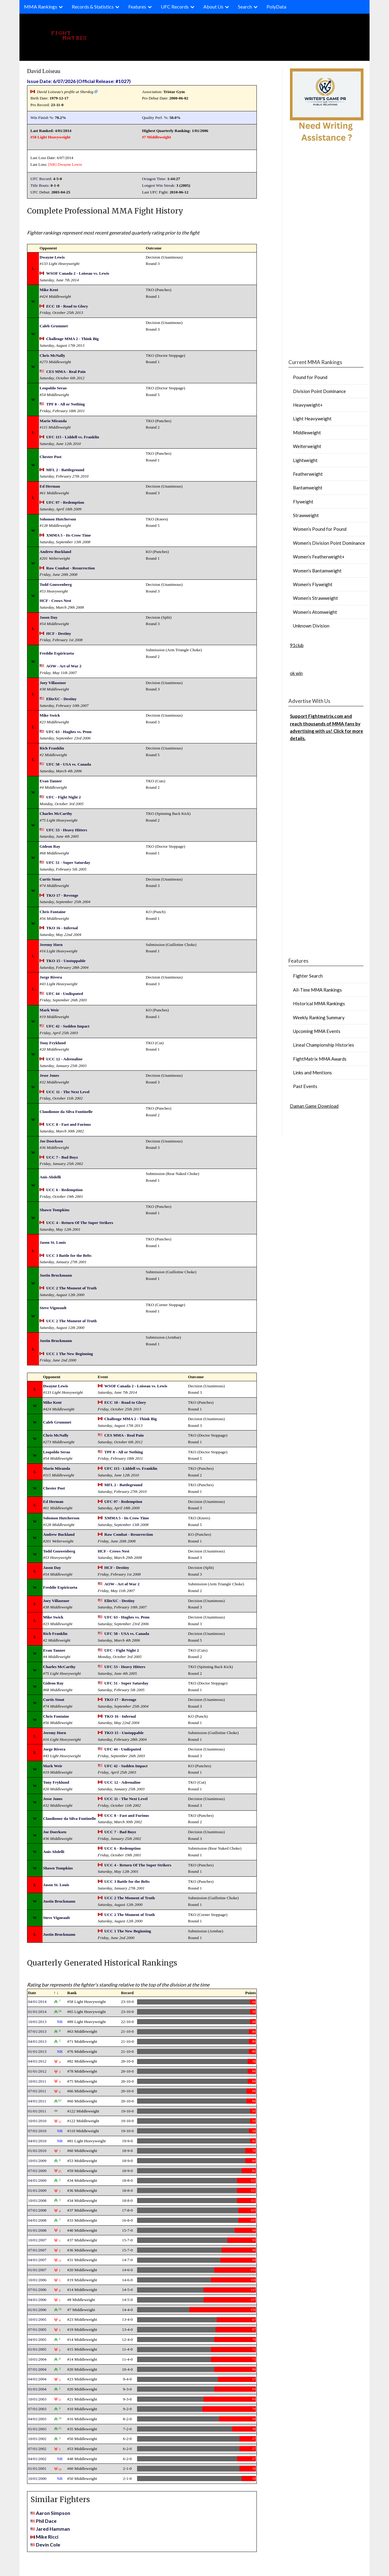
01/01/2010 (37, 2150)
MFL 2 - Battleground (65, 470)
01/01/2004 (37, 2389)
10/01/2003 (37, 2399)
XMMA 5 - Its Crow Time (68, 535)
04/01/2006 (37, 2299)
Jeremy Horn (51, 944)
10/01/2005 (37, 2319)
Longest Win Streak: (158, 185)
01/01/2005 (37, 2349)
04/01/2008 (37, 2220)
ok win (296, 673)
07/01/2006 (37, 2289)
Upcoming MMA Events (316, 1031)
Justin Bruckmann (56, 1275)
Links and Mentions (312, 1072)
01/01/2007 (37, 2270)
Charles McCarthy (56, 813)
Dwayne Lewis (69, 164)
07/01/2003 (37, 2409)
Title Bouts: (40, 185)
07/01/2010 (37, 2131)
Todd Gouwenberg (56, 584)
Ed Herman (50, 486)
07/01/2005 (37, 2329)
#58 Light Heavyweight (50, 137)
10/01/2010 (37, 2121)
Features (137, 6)
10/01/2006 (37, 2280)
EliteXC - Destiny (61, 699)
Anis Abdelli (50, 1177)
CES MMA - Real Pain (66, 371)
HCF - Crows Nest (55, 600)
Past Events (305, 1086)
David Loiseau (43, 71)
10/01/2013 (37, 2021)
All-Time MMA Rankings (317, 990)
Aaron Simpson (53, 2513)
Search (245, 6)
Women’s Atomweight (315, 612)
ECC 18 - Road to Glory (67, 306)
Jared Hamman (53, 2529)
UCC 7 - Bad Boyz (62, 1157)
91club (297, 645)
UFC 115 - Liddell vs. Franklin (72, 437)
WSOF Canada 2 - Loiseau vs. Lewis (77, 273)
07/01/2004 (37, 2369)
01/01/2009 (37, 2190)
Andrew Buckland (55, 551)
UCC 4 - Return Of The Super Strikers (79, 1222)
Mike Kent (49, 289)
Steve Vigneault (53, 1307)
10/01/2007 (37, 2240)
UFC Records (175, 6)
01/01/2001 (37, 2468)
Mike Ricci (47, 2536)
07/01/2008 (37, 2210)
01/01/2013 (37, 2051)
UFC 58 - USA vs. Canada (68, 764)
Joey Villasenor (53, 682)
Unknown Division (311, 625)
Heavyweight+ (308, 405)
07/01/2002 (37, 2448)
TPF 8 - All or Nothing (65, 404)
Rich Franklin (52, 748)
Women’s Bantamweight (317, 570)
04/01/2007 (37, 2260)
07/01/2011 (37, 2091)
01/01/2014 (37, 2011)
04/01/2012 (37, 2061)
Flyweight (303, 501)
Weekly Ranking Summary (319, 1017)
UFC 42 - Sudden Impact (67, 1026)
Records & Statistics (93, 6)
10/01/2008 (37, 2200)
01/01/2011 (37, 2111)
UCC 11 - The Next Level (67, 1092)
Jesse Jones (49, 1075)
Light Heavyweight (312, 418)
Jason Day (48, 617)
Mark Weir (49, 1010)
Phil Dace (46, 2521)
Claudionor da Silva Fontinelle (66, 1111)
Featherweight (308, 474)
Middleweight (307, 432)
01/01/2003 (37, 2429)
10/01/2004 (37, 2359)
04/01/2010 (37, 2141)
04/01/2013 (37, 2041)
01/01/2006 (37, 2309)
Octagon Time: (154, 178)
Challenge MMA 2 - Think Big (72, 338)
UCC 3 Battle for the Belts (68, 1255)
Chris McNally (52, 355)
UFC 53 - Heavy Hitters (66, 830)
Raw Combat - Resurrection (70, 568)
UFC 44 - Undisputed (64, 993)
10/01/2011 (37, 2081)
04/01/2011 (37, 2101)
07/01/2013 (37, 2031)
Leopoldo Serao (53, 388)
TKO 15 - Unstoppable (65, 960)
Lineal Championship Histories (323, 1045)
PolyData (276, 6)
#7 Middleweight (156, 137)
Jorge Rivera (51, 977)
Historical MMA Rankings (319, 1003)
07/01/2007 (37, 2250)
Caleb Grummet (54, 326)
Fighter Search (308, 976)
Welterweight (307, 446)
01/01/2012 (37, 2071)
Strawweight (306, 515)
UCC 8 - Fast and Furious (68, 1124)
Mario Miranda (53, 421)
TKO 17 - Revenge (62, 895)
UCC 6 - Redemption (64, 1189)
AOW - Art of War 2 (63, 666)
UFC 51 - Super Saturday (68, 862)
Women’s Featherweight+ (319, 556)
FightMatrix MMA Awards (319, 1059)
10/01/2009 (37, 2160)
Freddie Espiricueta (57, 653)
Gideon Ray (50, 846)
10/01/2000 (37, 2478)
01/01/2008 (37, 2230)
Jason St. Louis (53, 1242)
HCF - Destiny (58, 633)
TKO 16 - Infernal (62, 928)
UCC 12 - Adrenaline (64, 1059)
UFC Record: (41, 178)
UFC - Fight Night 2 (63, 797)
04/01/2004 (37, 2379)
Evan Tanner (51, 781)
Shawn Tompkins (54, 1210)
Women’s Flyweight (312, 584)
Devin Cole (48, 2544)
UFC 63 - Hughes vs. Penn (68, 731)
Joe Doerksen (51, 1141)
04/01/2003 (37, 2419)
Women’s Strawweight (315, 598)
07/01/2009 (37, 2170)
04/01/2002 (37, 2458)
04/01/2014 (37, 2001)
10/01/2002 (37, 2438)
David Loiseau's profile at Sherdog (65, 91)
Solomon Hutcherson (58, 519)
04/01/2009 (37, 2180)
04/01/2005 (37, 2339)
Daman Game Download (314, 1106)
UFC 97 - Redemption (65, 502)
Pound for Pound (310, 377)
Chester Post (50, 456)
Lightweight (305, 460)
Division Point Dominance (319, 391)
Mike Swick (50, 715)
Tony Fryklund (53, 1043)
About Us (213, 6)
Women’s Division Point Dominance (329, 543)
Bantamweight (307, 487)
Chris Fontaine (53, 911)
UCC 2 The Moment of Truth (71, 1288)
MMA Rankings (40, 6)
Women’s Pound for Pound (319, 529)
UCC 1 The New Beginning (69, 1353)
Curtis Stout (50, 879)
